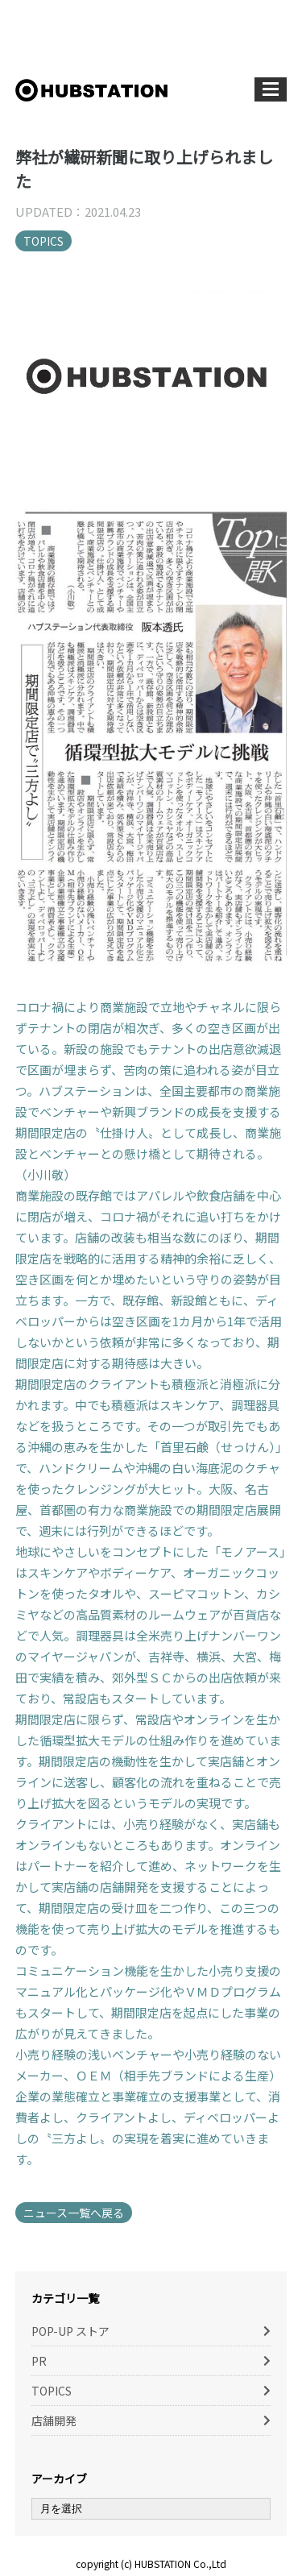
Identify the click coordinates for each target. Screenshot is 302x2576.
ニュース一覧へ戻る (73, 2213)
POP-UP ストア (70, 2331)
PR (39, 2361)
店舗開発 (54, 2420)
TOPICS (43, 241)
